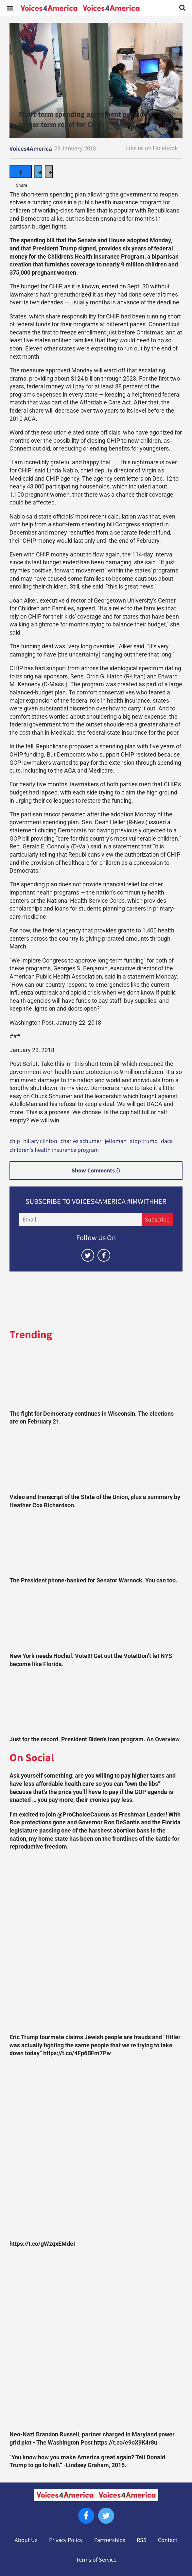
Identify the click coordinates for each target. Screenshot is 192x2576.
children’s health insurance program (54, 1150)
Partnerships (109, 2540)
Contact (167, 2540)
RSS (142, 2540)
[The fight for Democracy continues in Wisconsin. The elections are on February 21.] (95, 1378)
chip (14, 1141)
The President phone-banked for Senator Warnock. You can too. (93, 1580)
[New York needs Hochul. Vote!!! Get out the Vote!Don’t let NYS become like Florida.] (95, 1620)
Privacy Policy (65, 2540)
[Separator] (49, 171)
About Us (26, 2540)
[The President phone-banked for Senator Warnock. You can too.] (95, 1544)
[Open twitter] (87, 1255)
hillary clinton (40, 1141)
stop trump (144, 1141)
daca (167, 1141)
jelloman (116, 1141)
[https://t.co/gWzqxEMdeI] (95, 2150)
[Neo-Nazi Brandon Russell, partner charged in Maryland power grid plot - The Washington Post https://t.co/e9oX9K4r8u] (95, 2341)
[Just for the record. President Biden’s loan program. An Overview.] (95, 1703)
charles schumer (81, 1141)
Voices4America (30, 148)
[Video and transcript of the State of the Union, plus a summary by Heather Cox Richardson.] (95, 1461)
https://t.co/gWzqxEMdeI (42, 2244)
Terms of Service (96, 2559)
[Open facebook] (103, 1255)
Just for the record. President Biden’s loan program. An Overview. (95, 1739)
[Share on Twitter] (38, 171)
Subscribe (157, 1219)
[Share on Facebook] (20, 171)
